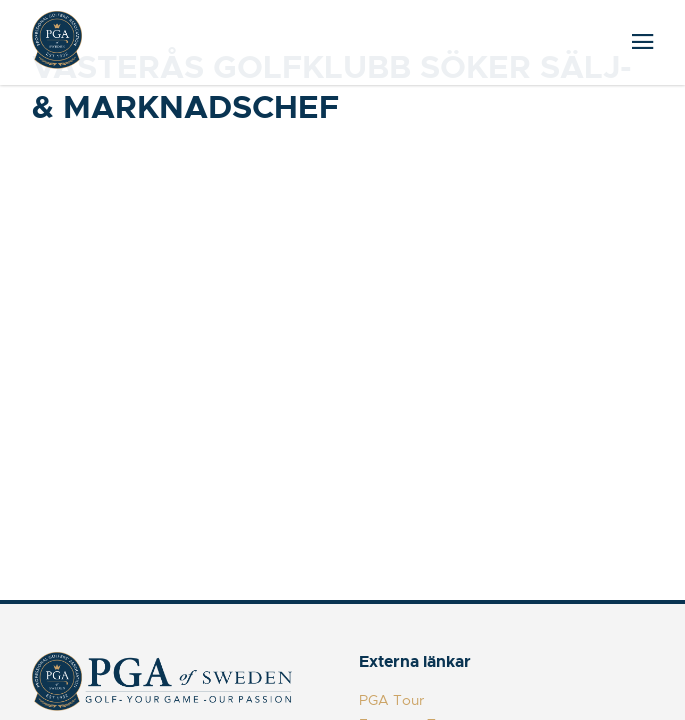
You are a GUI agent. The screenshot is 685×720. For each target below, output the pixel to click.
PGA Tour (391, 700)
